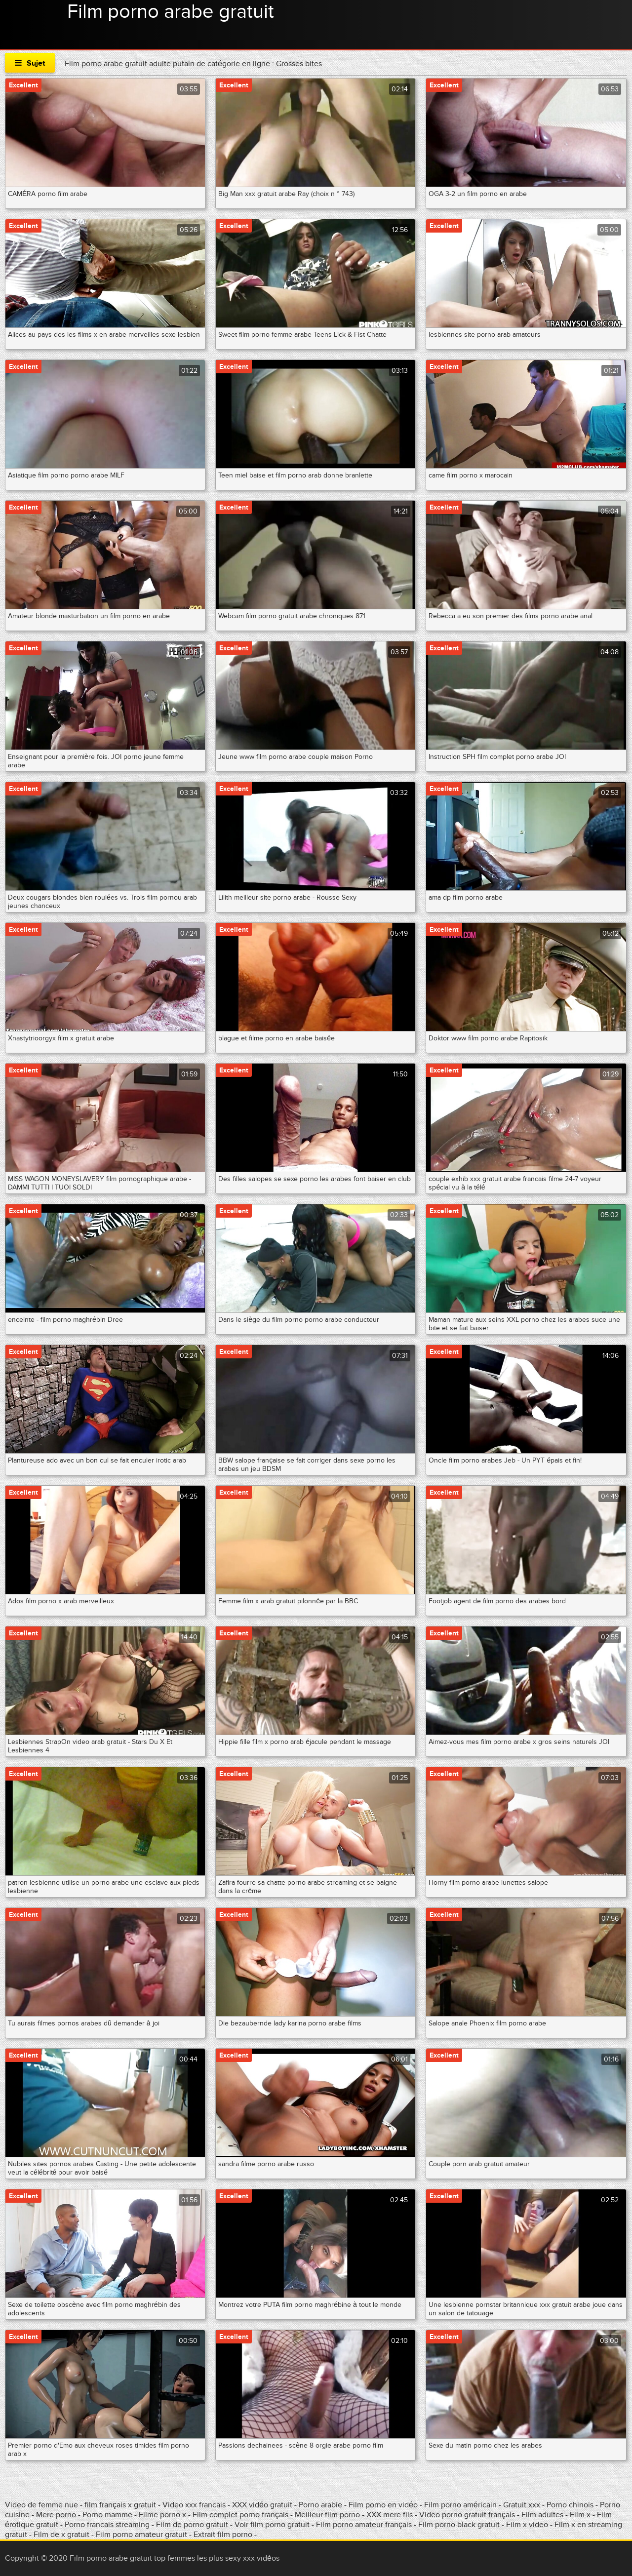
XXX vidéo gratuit (263, 2505)
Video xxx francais (194, 2505)
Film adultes (543, 2515)
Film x (580, 2515)
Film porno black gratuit (459, 2525)
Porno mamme (107, 2515)
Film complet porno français (240, 2515)
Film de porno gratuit (192, 2525)
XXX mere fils (389, 2515)
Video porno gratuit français (467, 2515)
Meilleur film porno (327, 2515)
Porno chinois (571, 2505)
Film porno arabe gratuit (170, 12)
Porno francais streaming (107, 2525)
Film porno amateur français (364, 2525)
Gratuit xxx (521, 2505)
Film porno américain (460, 2505)
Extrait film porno (223, 2534)
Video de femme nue (41, 2505)
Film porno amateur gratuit (141, 2534)
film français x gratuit (120, 2505)
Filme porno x (162, 2515)
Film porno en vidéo (383, 2505)
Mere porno (57, 2515)
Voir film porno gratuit (272, 2525)
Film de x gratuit (61, 2534)
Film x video (527, 2525)
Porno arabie (321, 2505)
